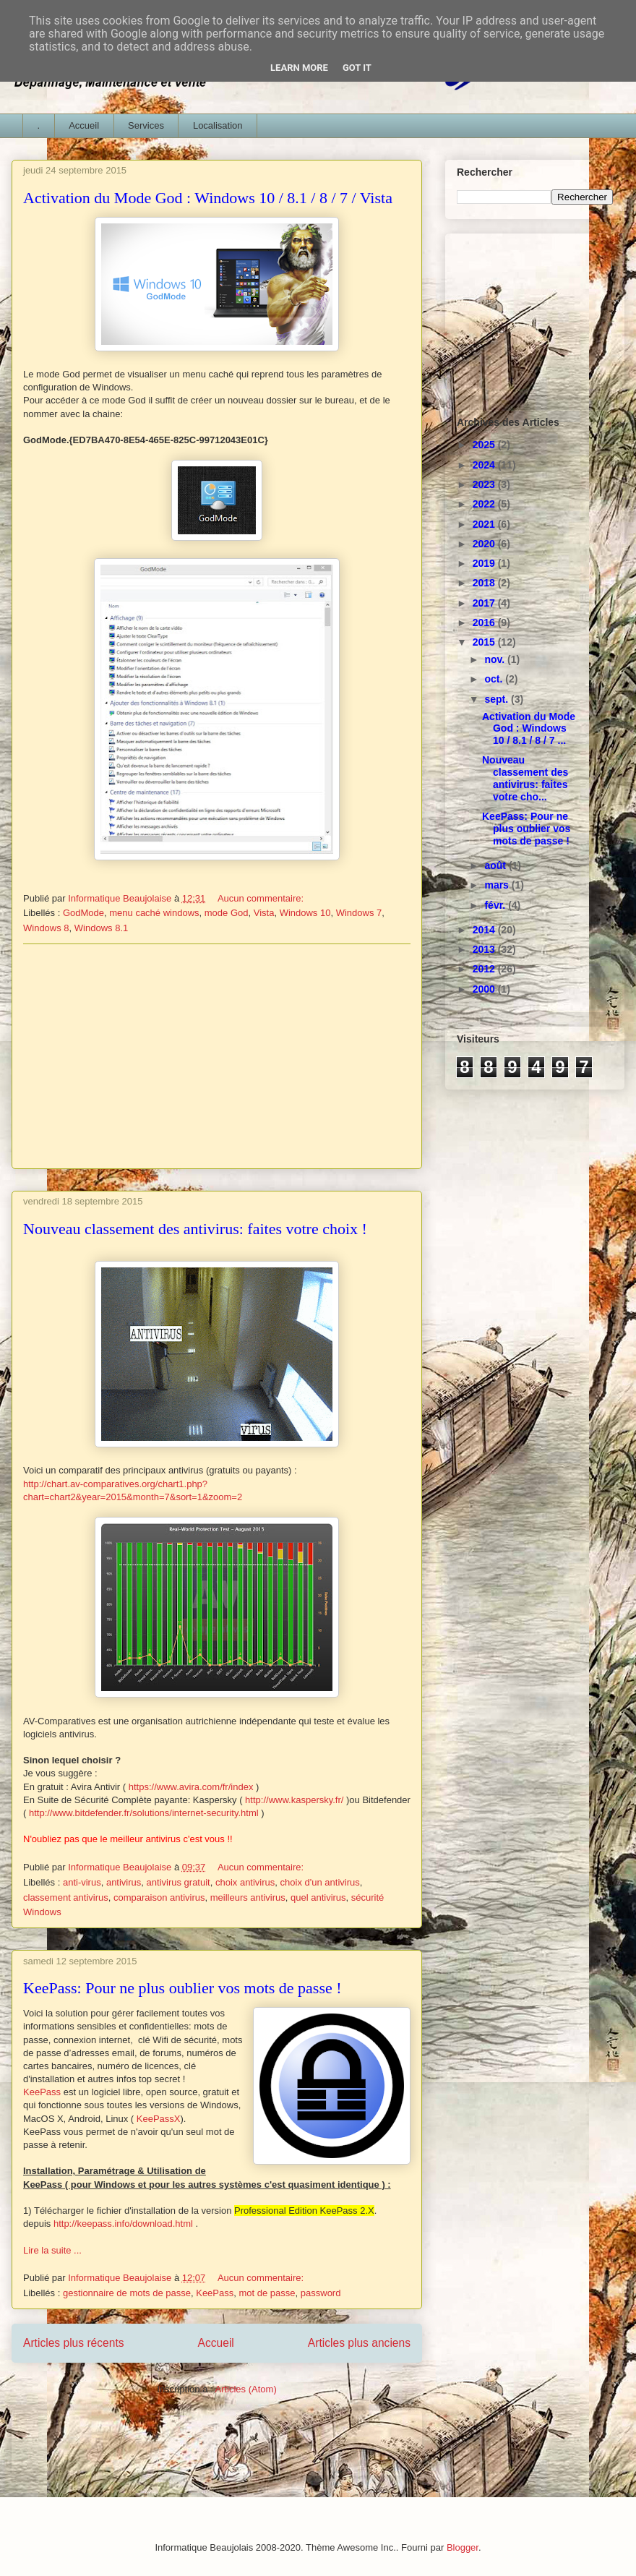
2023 (485, 484)
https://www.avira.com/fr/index (191, 1786)
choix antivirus (245, 1882)
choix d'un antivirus (320, 1882)
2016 (485, 622)
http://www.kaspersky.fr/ (294, 1799)
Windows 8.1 (101, 928)
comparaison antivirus (159, 1897)
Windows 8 (46, 928)
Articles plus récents (73, 2343)
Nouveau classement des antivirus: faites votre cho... (525, 778)
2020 (485, 543)
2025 (485, 444)
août (496, 865)
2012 (485, 969)
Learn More (299, 67)
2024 (485, 465)
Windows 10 (305, 912)
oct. (494, 679)
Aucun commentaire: (262, 898)
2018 (485, 583)
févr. (496, 905)
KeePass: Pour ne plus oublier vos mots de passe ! (182, 1988)
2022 (485, 504)
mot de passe (267, 2293)
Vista (264, 912)
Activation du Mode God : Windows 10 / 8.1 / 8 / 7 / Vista (207, 198)
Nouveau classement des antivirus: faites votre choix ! (195, 1229)
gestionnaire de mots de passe (127, 2293)
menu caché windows (154, 912)
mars (497, 885)
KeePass (43, 2092)
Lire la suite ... (52, 2250)
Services (146, 125)
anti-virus (82, 1882)
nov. (495, 659)
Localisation (218, 125)
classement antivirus (65, 1897)
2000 (485, 989)
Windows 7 (359, 912)
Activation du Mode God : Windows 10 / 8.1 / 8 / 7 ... (528, 729)
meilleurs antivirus (247, 1897)
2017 (485, 603)
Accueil (84, 125)
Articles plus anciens (359, 2343)
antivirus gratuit (178, 1882)
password (321, 2293)
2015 (485, 642)
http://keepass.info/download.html (123, 2223)
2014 (485, 930)
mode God (227, 912)
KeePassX (159, 2118)
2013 (485, 949)
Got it (357, 67)
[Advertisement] (216, 1056)
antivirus (123, 1882)
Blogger (462, 2547)
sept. (497, 699)
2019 (485, 563)
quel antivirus (318, 1897)
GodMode (83, 912)
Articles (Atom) (245, 2389)
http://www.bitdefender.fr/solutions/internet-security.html (144, 1812)
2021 (485, 524)
